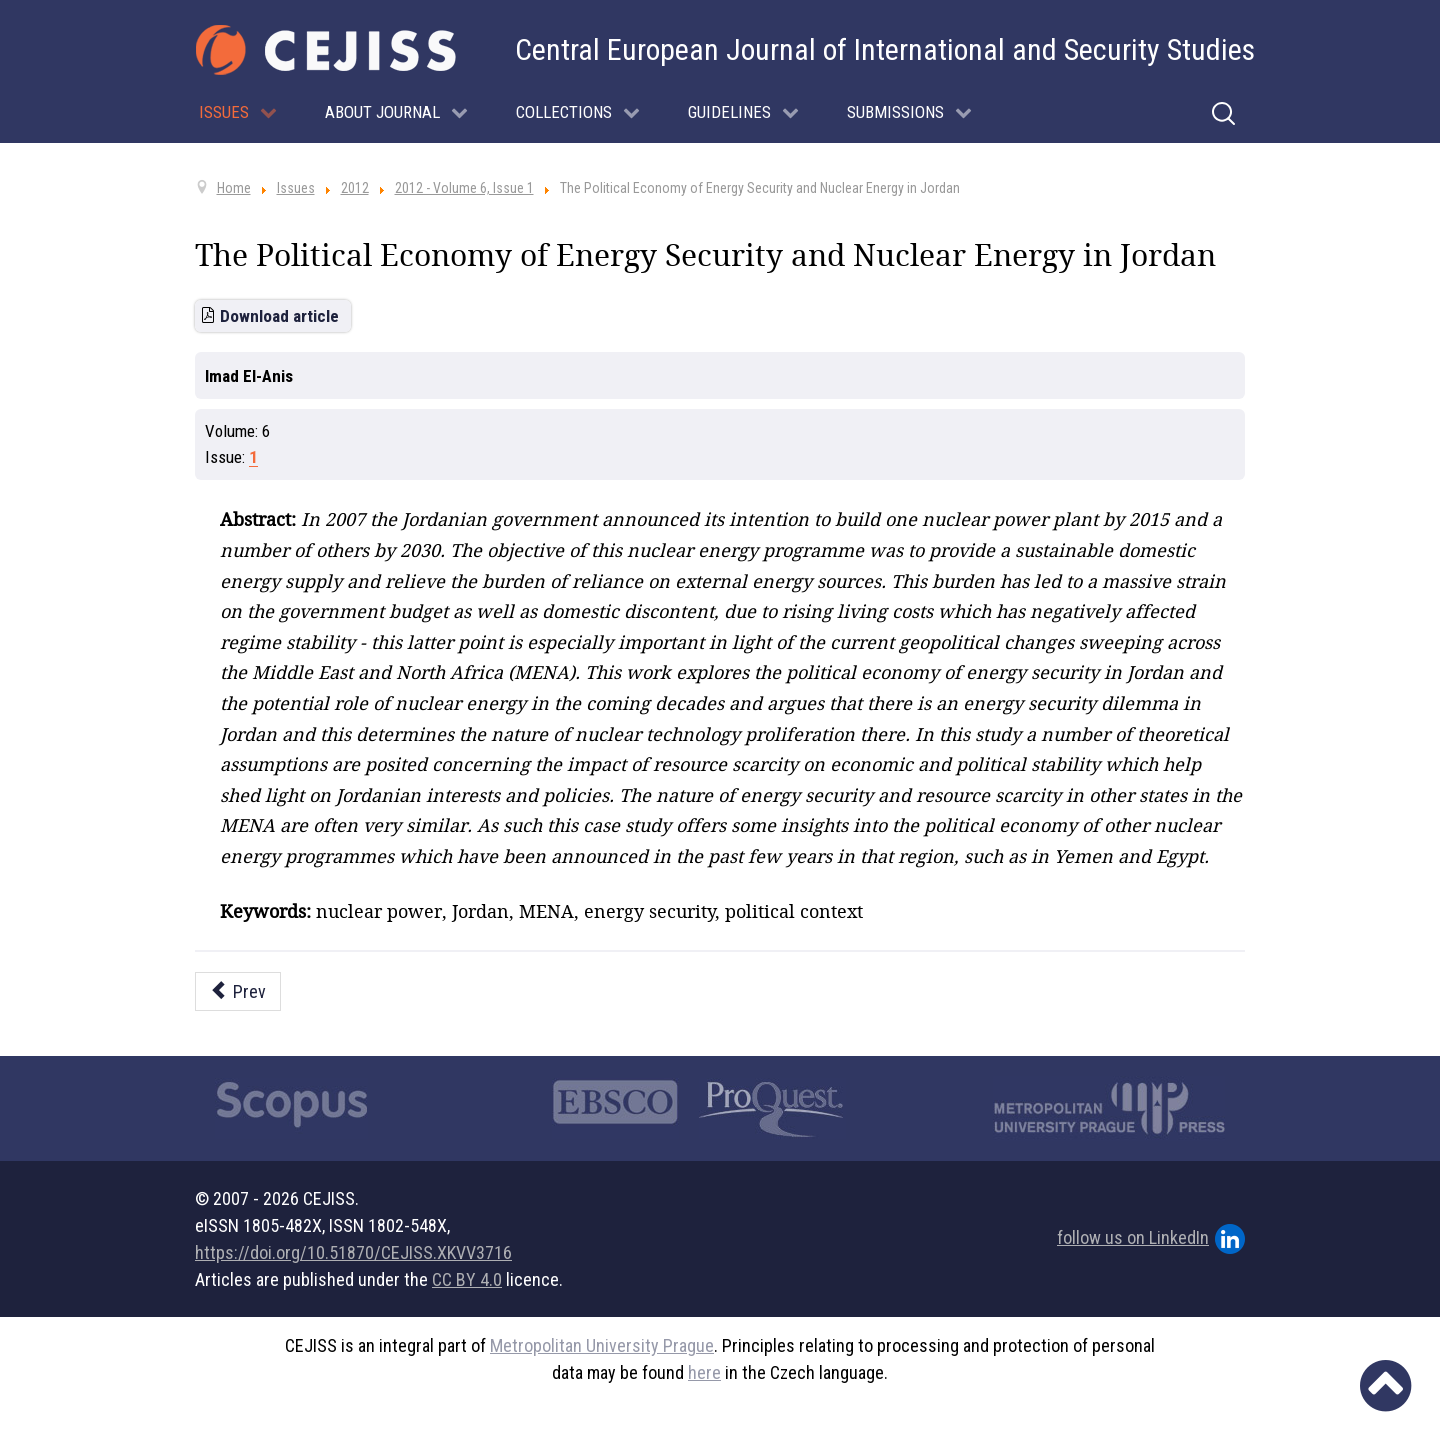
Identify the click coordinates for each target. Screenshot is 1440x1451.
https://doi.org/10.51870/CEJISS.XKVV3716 (353, 1252)
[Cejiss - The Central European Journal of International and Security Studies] (326, 50)
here (704, 1372)
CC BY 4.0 (467, 1279)
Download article (279, 316)
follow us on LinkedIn (1151, 1239)
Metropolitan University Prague (602, 1345)
